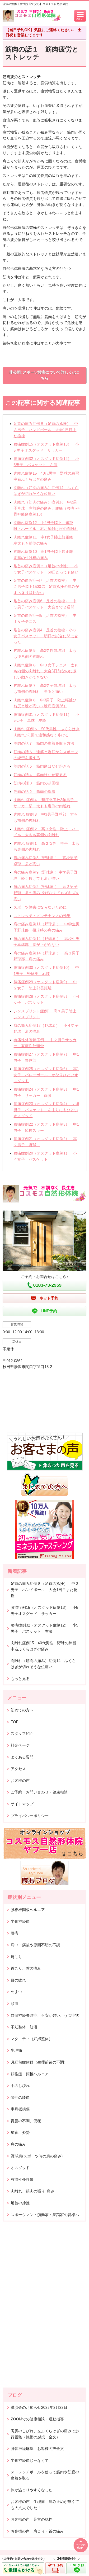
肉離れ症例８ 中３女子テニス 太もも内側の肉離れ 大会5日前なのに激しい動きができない (46, 671)
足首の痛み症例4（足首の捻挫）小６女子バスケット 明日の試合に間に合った (46, 636)
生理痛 (16, 2050)
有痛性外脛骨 (22, 2180)
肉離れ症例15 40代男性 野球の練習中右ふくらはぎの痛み (43, 1646)
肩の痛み (18, 2144)
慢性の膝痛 (20, 2097)
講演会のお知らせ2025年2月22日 (39, 2407)
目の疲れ (18, 1980)
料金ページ (20, 1745)
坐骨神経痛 (20, 1922)
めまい (16, 1992)
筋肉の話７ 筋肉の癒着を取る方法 (44, 743)
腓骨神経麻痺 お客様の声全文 (37, 2449)
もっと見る (20, 1679)
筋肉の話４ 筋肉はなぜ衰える (40, 775)
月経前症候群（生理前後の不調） (39, 2062)
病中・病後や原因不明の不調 (35, 1945)
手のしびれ (20, 2086)
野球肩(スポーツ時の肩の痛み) (37, 2156)
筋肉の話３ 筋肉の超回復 (36, 783)
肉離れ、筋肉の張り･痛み (32, 2191)
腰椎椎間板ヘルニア (28, 1910)
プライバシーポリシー (30, 1816)
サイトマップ (22, 1804)
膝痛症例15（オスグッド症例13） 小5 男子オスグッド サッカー (44, 1610)
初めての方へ (22, 1710)
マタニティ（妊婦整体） (31, 2039)
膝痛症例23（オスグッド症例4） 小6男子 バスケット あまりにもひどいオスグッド (46, 1110)
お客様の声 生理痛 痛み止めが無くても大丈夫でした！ (45, 2505)
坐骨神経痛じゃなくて (30, 2460)
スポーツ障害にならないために (40, 907)
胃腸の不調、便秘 (26, 2121)
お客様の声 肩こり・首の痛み (37, 2531)
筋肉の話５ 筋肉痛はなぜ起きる (42, 766)
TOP (15, 1722)
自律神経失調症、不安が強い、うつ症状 (45, 2015)
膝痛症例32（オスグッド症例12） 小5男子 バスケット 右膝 (44, 1628)
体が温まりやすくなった (31, 2490)
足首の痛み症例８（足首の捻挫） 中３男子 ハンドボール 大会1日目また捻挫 (46, 430)
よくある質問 (22, 1757)
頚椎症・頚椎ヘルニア (30, 2074)
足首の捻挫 (20, 2203)
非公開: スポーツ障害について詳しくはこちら (44, 375)
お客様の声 (20, 1781)
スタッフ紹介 (22, 1734)
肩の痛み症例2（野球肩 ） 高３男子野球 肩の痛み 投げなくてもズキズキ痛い (46, 893)
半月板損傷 (20, 2109)
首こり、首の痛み (26, 1968)
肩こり (16, 1957)
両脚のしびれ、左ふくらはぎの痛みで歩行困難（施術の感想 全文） (45, 2434)
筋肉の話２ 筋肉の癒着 (34, 792)
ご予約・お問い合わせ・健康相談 (39, 1792)
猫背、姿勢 (20, 2132)
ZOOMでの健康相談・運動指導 (37, 2419)
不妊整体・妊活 (24, 2027)
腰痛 (14, 1933)
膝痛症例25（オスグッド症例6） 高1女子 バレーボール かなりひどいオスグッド (46, 1075)
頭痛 (14, 2004)
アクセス (18, 1769)
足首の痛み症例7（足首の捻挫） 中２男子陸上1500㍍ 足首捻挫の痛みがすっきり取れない (46, 586)
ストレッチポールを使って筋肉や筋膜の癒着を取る (45, 2475)
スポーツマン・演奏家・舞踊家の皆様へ (45, 2215)
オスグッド (20, 2168)
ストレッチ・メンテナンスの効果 (42, 916)
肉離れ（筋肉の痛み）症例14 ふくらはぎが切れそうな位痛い (43, 1664)
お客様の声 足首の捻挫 (31, 2519)
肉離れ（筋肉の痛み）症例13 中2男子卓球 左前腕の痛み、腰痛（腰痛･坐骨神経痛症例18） (47, 508)
